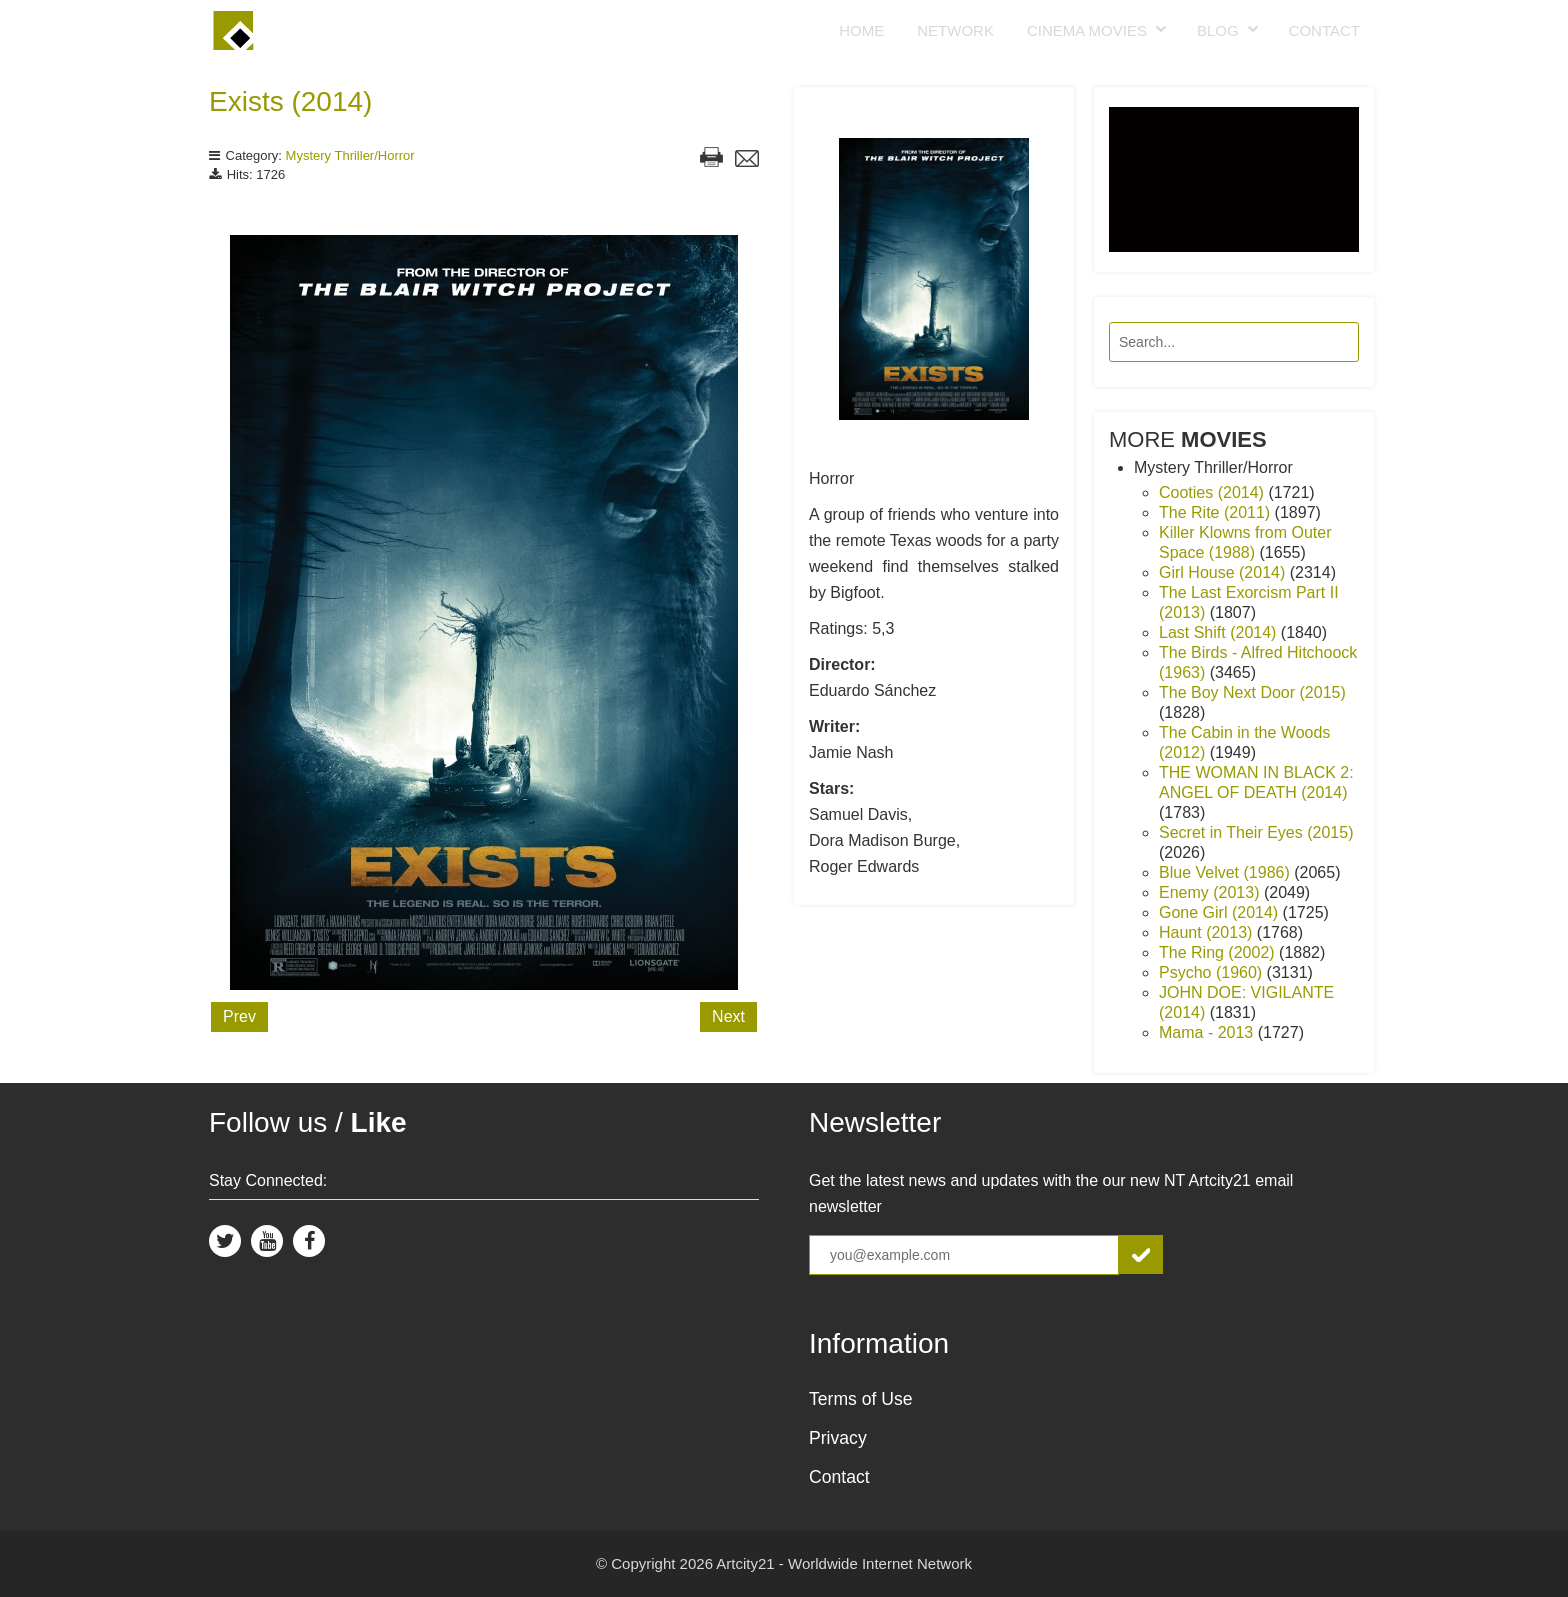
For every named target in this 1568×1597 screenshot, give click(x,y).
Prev (239, 1016)
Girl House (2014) (1224, 572)
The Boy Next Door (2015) (1252, 692)
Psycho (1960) (1213, 972)
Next (728, 1016)
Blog (1218, 30)
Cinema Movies (1087, 30)
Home (861, 30)
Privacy (838, 1438)
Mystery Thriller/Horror (350, 155)
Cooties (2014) (1213, 492)
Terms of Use (861, 1399)
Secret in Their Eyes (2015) (1256, 832)
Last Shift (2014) (1220, 632)
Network (955, 30)
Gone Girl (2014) (1221, 912)
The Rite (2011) (1217, 512)
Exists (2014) (290, 101)
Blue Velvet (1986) (1226, 872)
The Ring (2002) (1219, 952)
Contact (1324, 30)
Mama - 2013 (1208, 1032)
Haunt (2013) (1208, 932)
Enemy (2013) (1211, 892)
